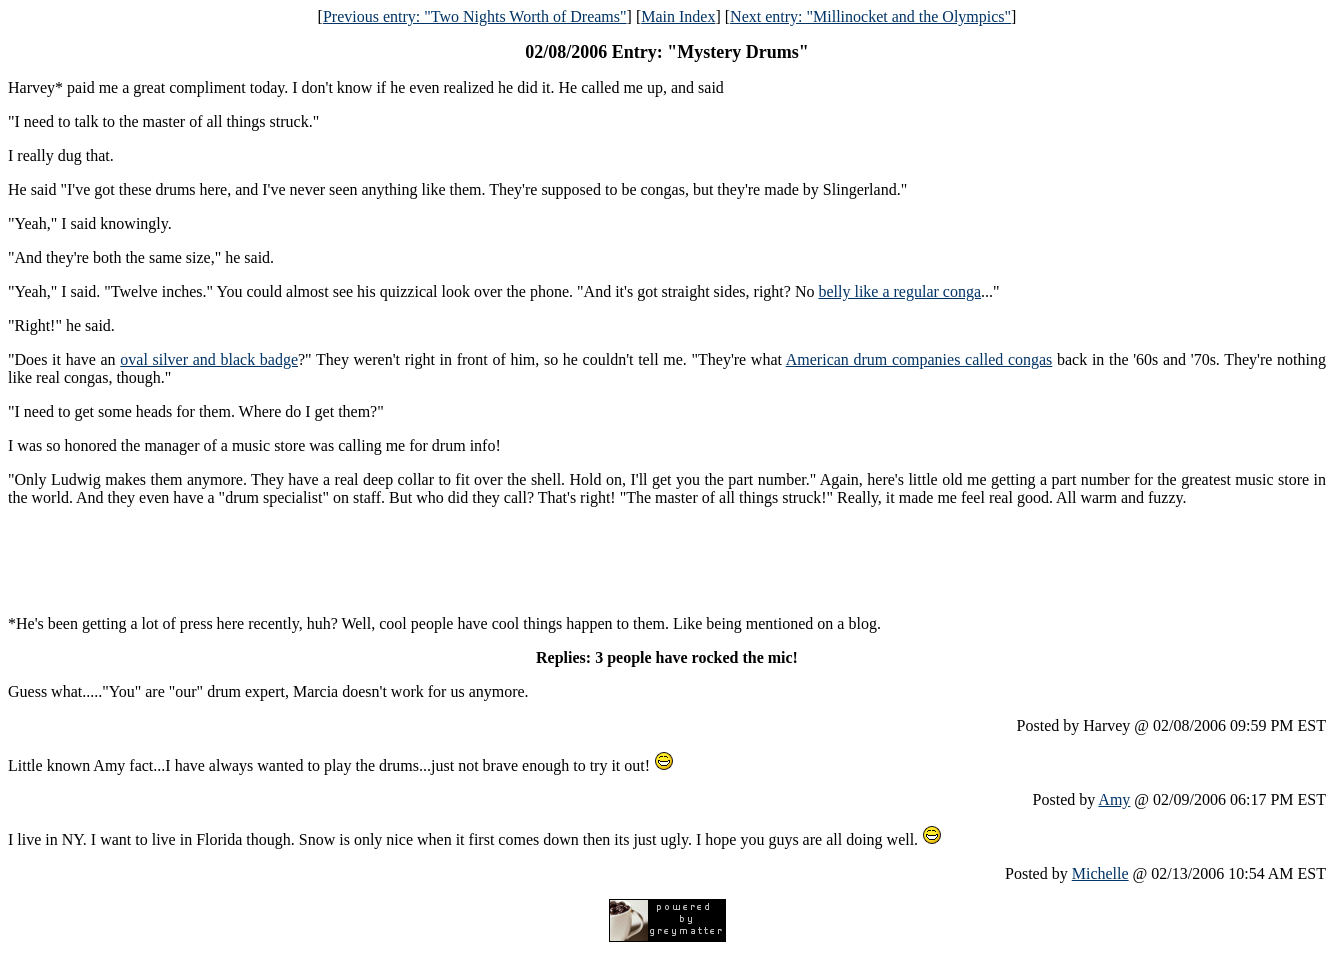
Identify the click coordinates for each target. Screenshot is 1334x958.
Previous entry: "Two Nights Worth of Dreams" (475, 16)
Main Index (678, 16)
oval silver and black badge (209, 359)
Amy (1114, 799)
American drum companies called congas (919, 359)
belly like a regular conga (899, 291)
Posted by (1066, 799)
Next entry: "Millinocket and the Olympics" (870, 16)
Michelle (1100, 873)
